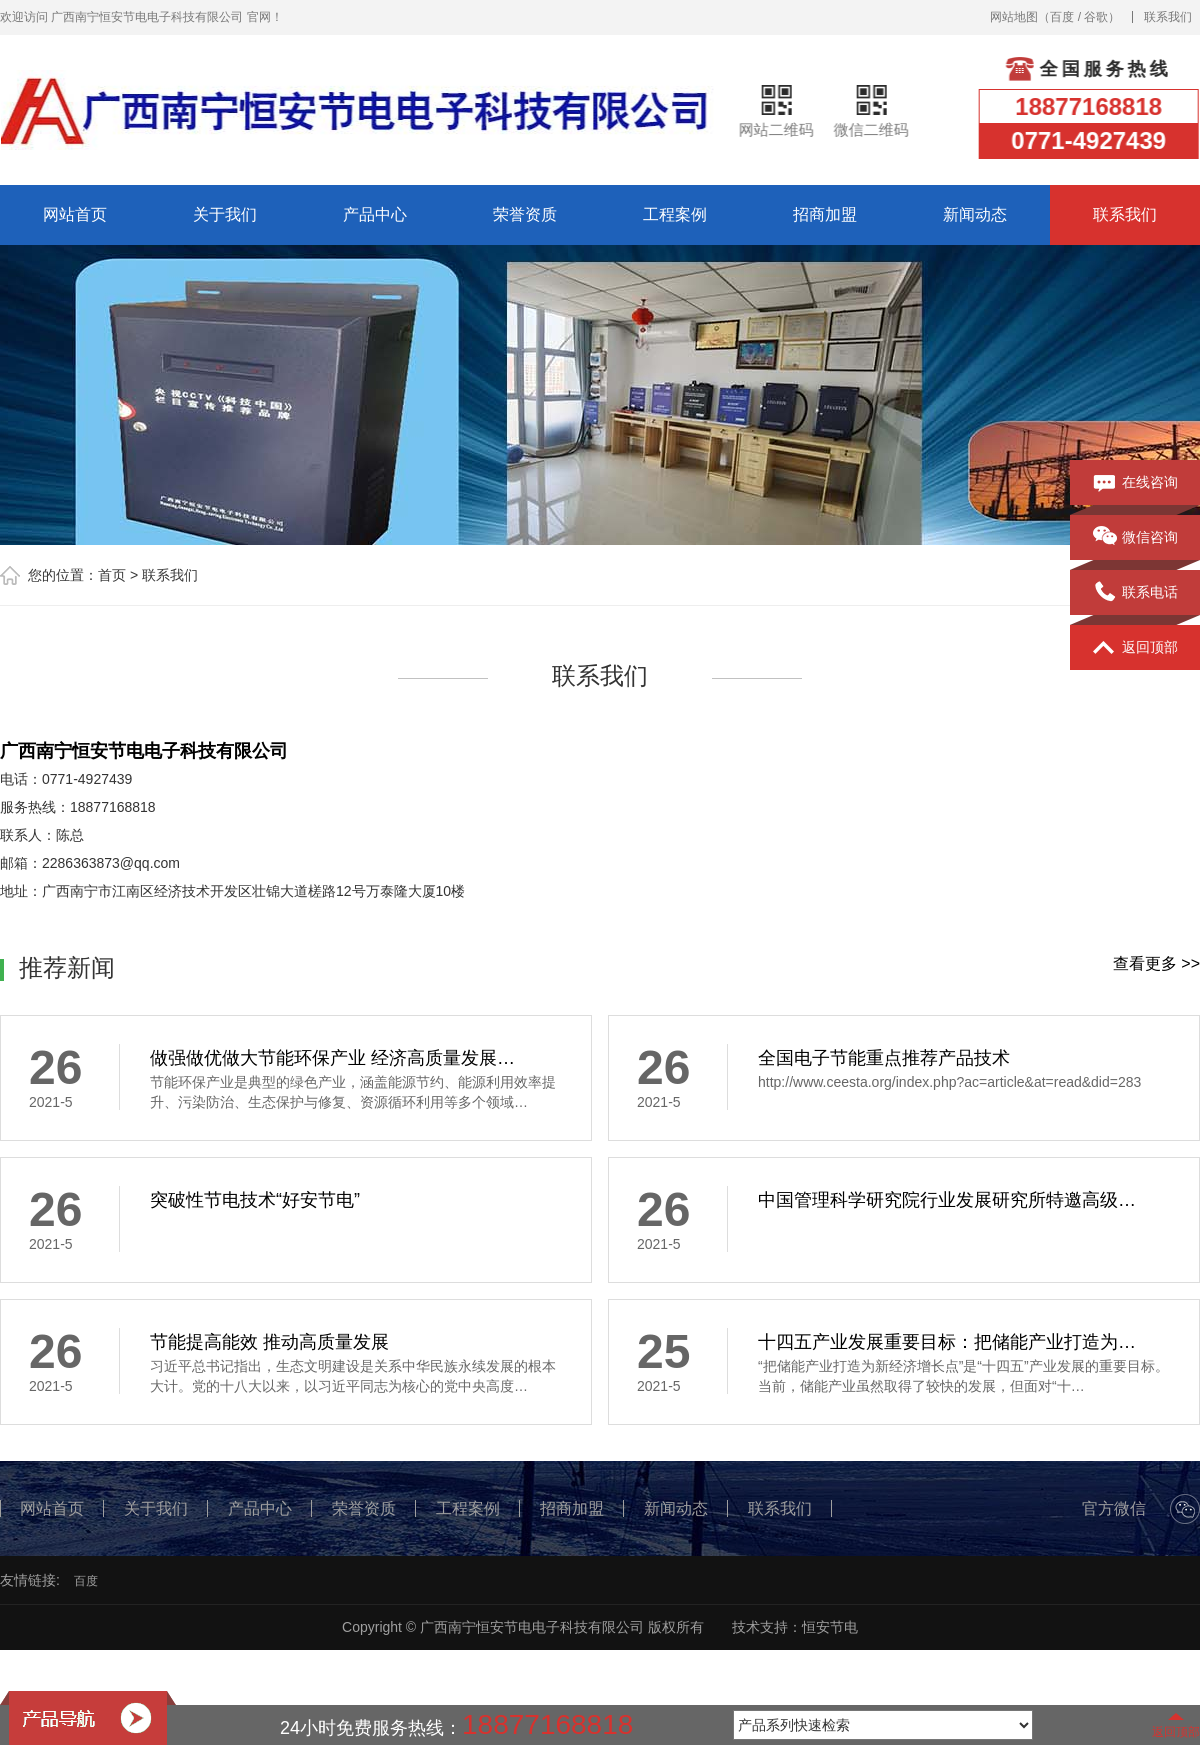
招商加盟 (825, 214)
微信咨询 (1135, 538)
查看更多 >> (1156, 963)
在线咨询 (1135, 483)
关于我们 (225, 214)
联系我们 (1168, 17)
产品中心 (375, 214)
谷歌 (1096, 17)
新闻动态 (975, 214)
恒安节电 (830, 1627)
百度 (1062, 17)
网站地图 (1014, 17)
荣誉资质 (525, 214)
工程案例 (675, 214)
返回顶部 (1135, 648)
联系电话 (1135, 593)
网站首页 (75, 214)
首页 (112, 575)
